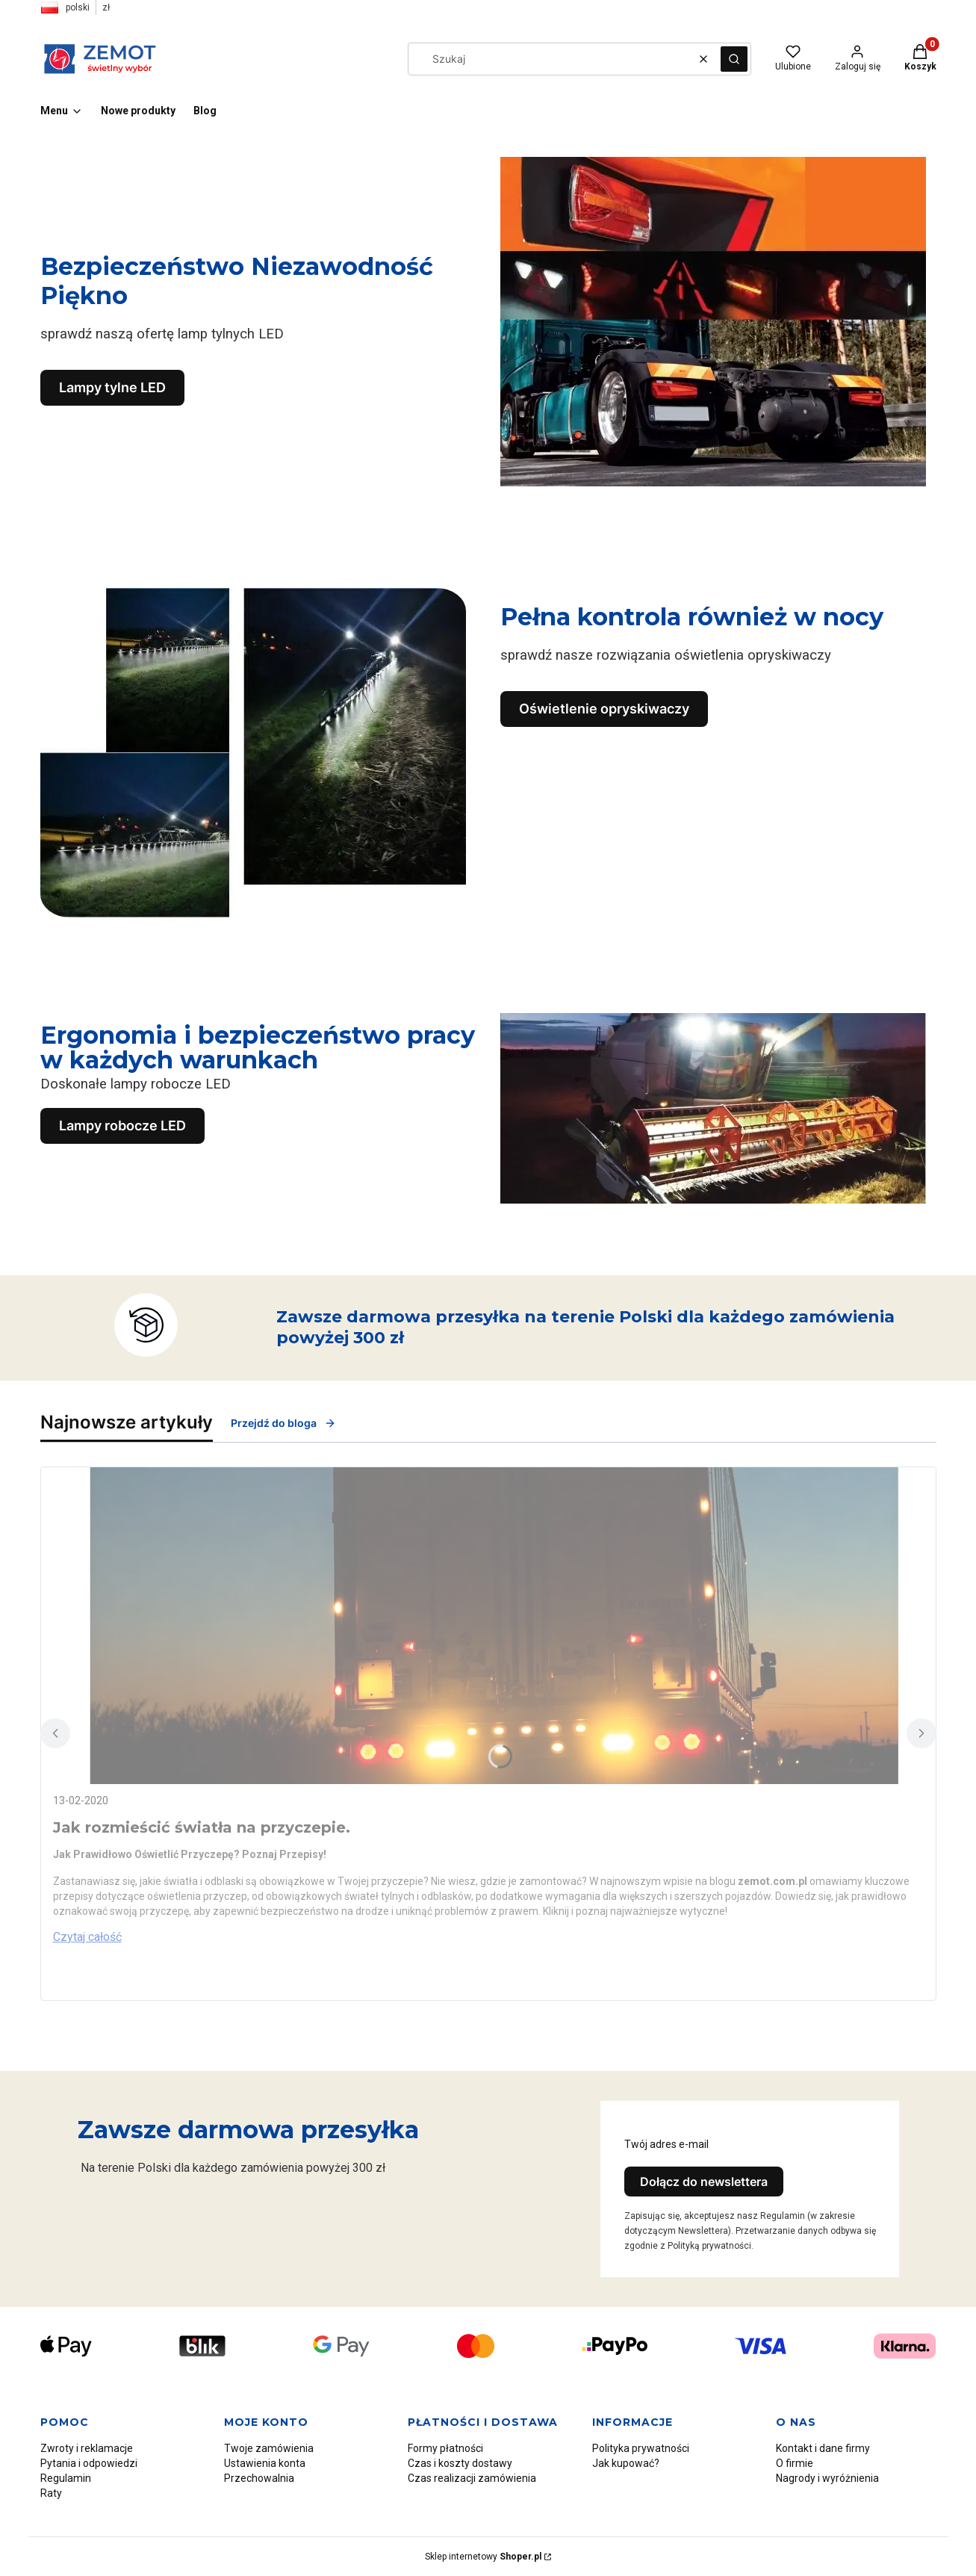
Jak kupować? (625, 2463)
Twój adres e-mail (666, 2144)
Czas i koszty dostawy (460, 2463)
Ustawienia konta (264, 2463)
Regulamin (65, 2478)
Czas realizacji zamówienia (472, 2478)
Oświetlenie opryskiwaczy (604, 708)
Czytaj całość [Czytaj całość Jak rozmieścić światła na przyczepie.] (87, 1937)
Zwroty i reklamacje (86, 2448)
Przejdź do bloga (283, 1423)
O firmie (794, 2463)
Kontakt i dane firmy (823, 2448)
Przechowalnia (259, 2478)
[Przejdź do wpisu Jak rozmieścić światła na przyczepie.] (488, 1625)
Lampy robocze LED (122, 1125)
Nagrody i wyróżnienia (827, 2478)
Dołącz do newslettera (704, 2181)
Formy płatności (445, 2448)
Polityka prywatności (640, 2448)
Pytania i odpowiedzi (88, 2463)
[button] (734, 59)
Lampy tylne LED (112, 387)
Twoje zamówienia (269, 2448)
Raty (51, 2493)
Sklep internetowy (483, 2556)
